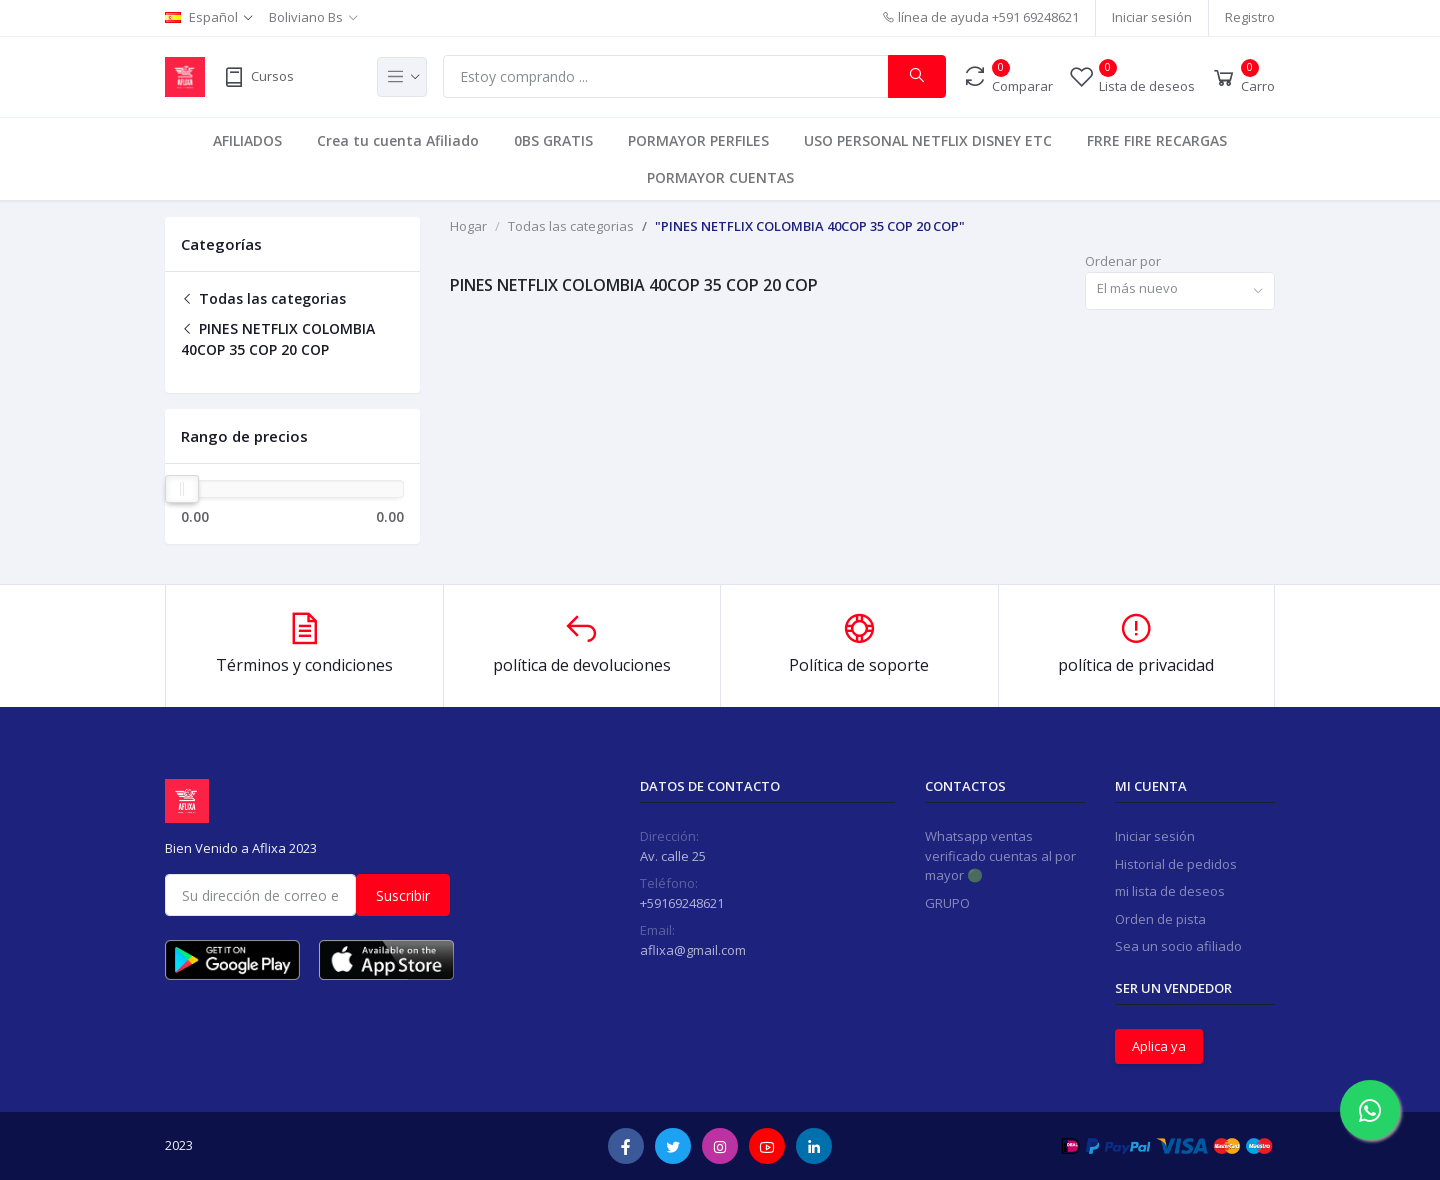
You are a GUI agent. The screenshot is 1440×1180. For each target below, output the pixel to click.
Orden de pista (1160, 919)
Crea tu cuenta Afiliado (398, 140)
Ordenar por (1123, 261)
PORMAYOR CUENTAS (720, 177)
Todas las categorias (263, 298)
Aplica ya (1159, 1046)
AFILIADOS (247, 140)
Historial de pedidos (1176, 864)
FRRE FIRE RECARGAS (1157, 140)
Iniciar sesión (1152, 17)
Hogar (468, 226)
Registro (1250, 17)
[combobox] (1180, 291)
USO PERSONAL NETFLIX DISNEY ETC (928, 140)
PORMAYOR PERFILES (698, 140)
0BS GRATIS (553, 140)
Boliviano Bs (306, 17)
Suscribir (403, 895)
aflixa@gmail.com (693, 950)
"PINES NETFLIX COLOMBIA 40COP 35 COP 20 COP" (810, 226)
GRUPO (947, 903)
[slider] (182, 489)
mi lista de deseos (1170, 891)
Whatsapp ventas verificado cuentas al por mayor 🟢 (1000, 855)
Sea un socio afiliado (1178, 946)
